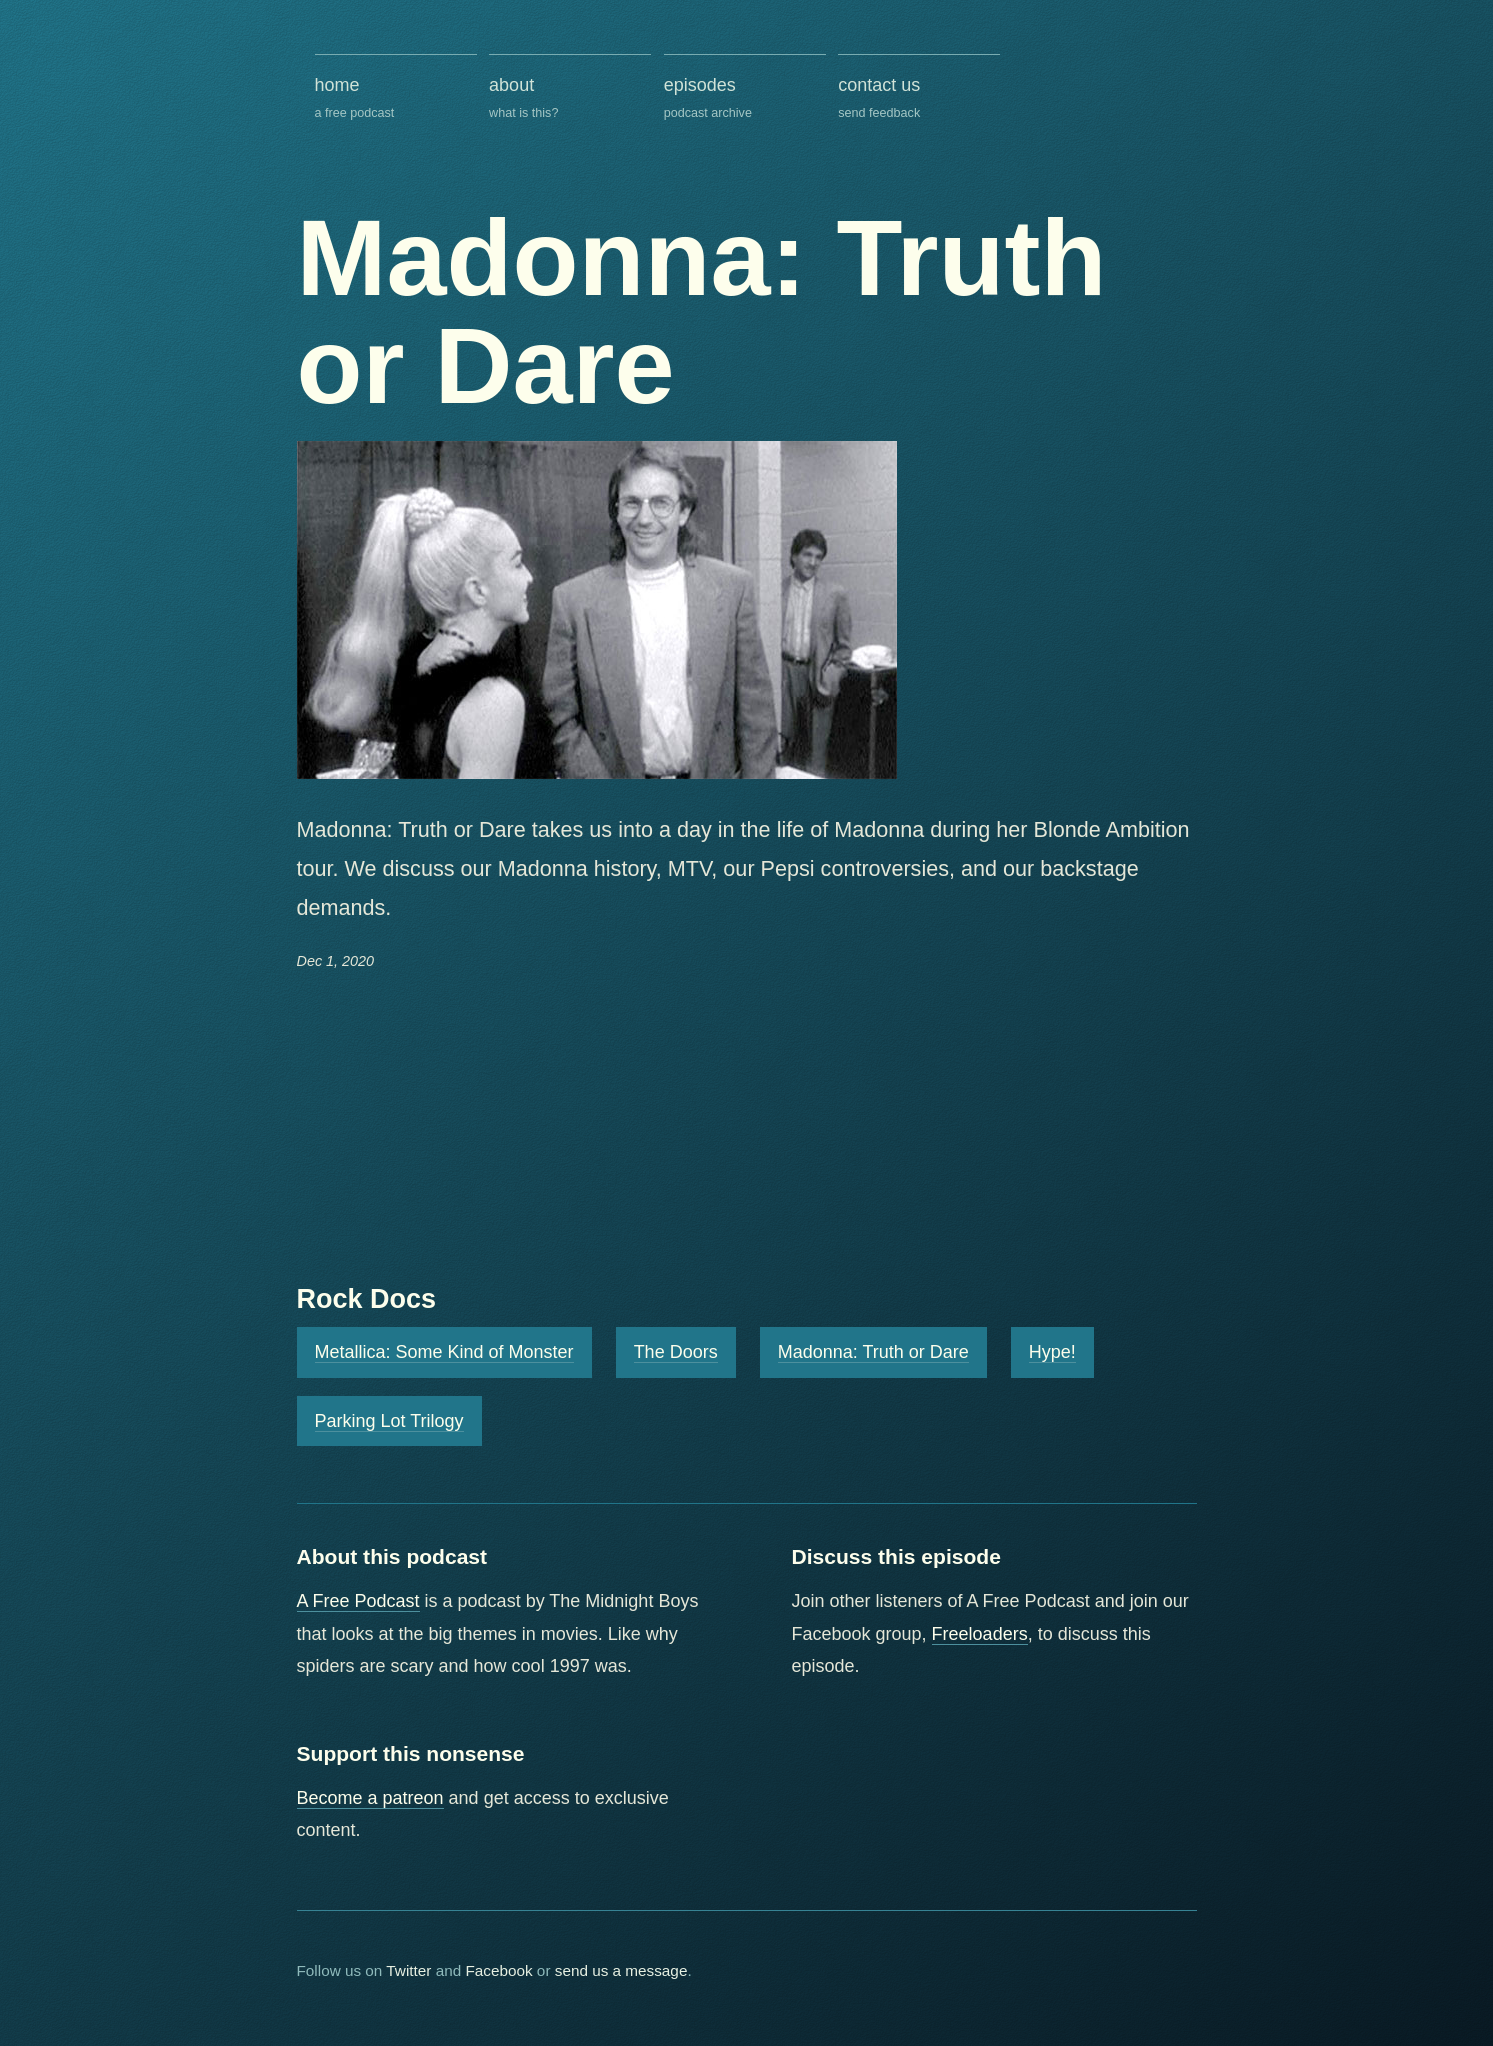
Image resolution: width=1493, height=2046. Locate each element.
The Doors (676, 1352)
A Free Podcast (358, 1601)
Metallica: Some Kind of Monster (444, 1352)
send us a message (621, 1970)
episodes (745, 99)
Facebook (498, 1970)
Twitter (408, 1970)
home (396, 99)
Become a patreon (370, 1798)
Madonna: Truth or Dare (873, 1352)
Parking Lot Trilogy (389, 1421)
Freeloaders (980, 1634)
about (570, 99)
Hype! (1052, 1352)
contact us (919, 99)
